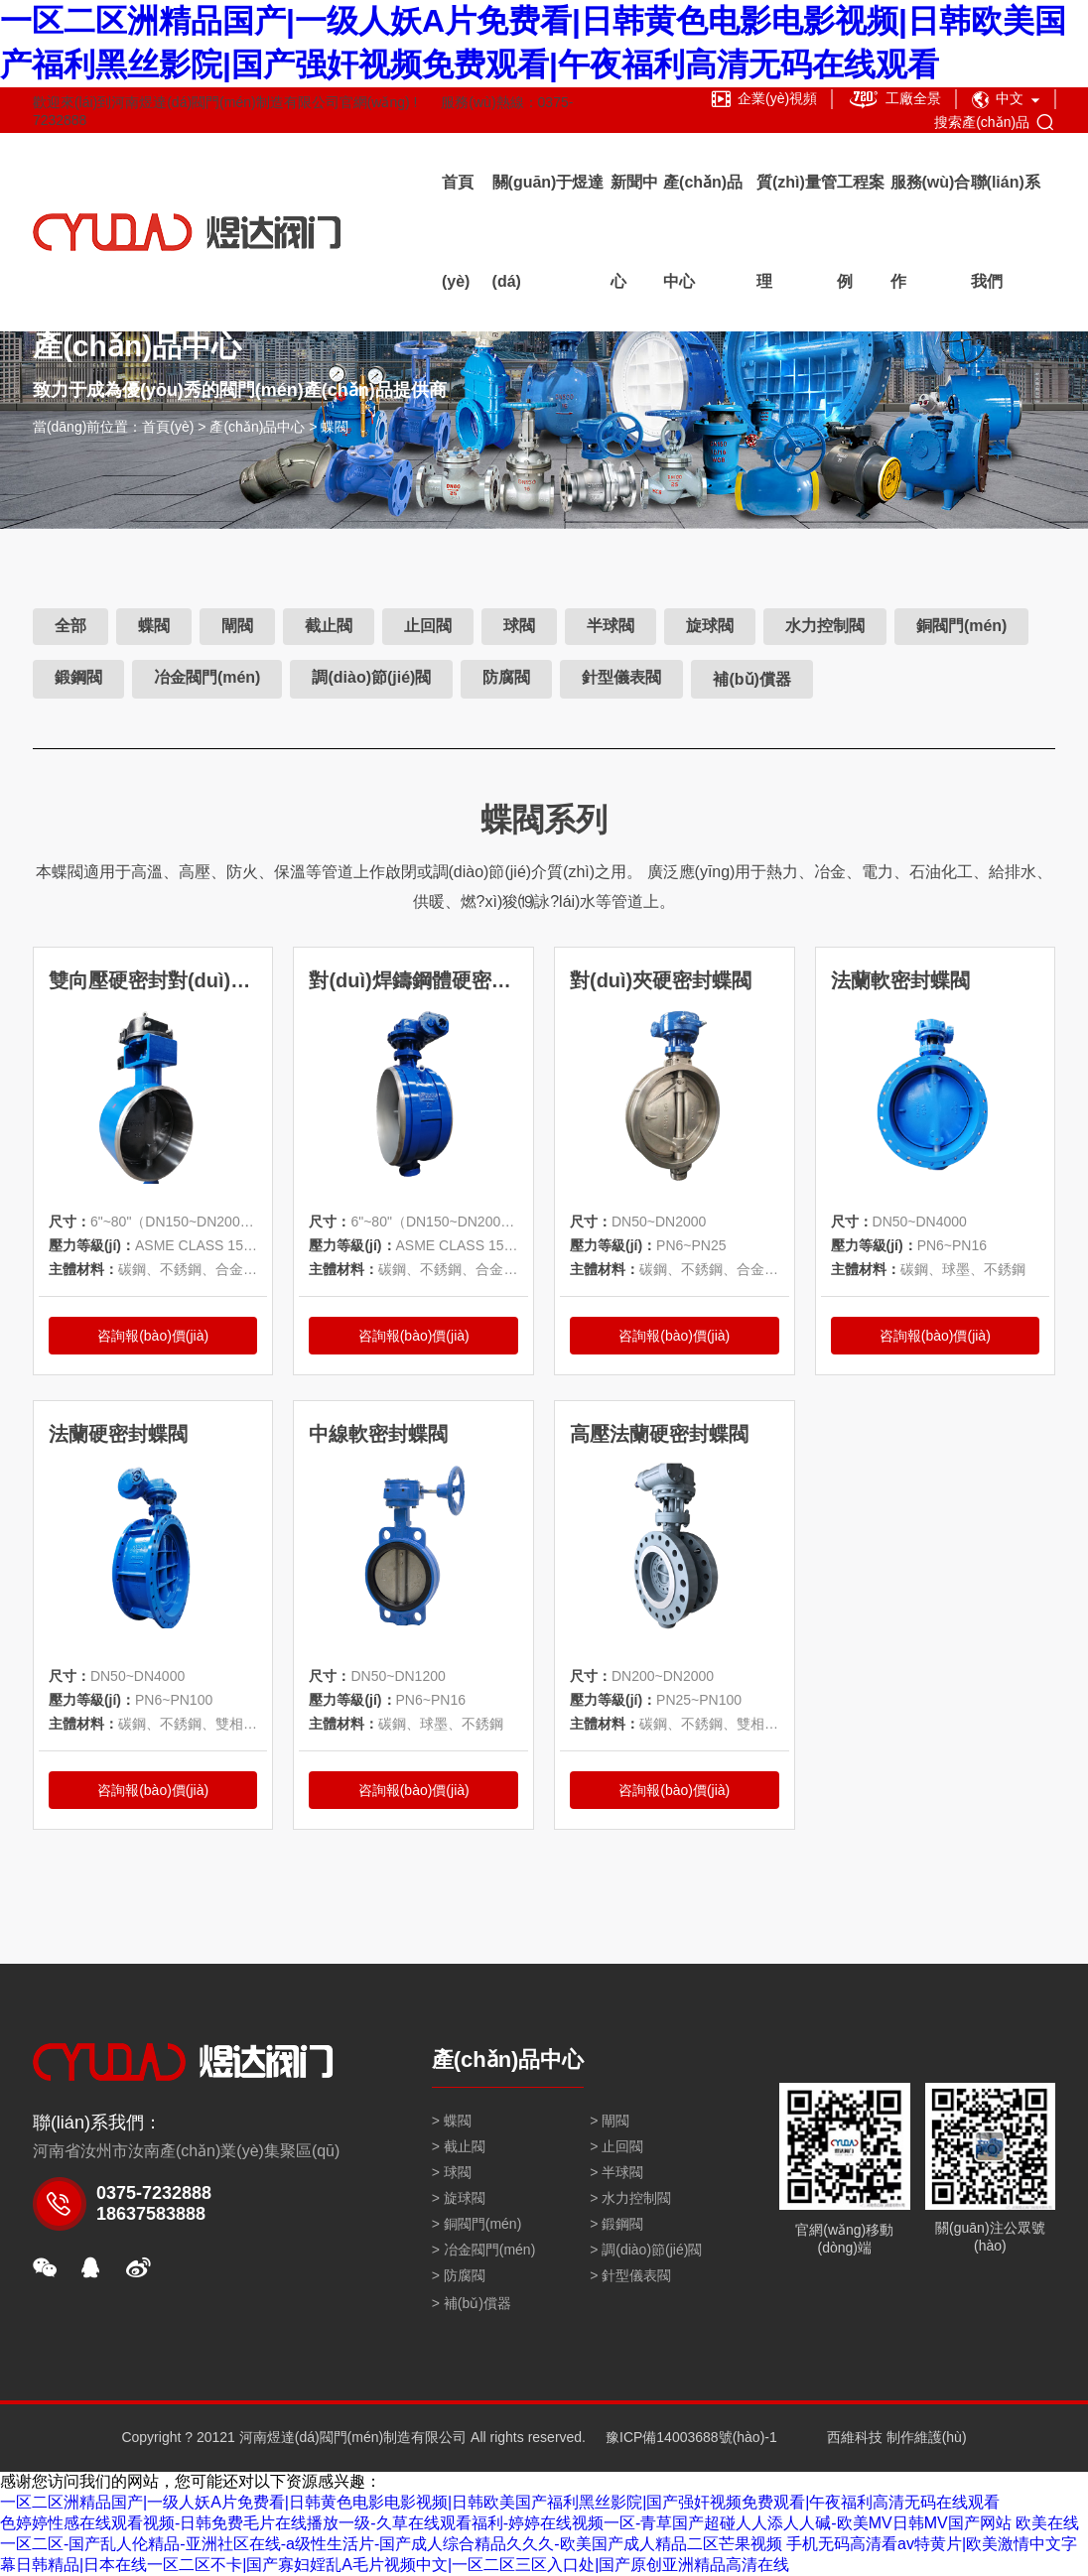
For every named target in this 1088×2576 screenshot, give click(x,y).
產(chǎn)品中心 (703, 232)
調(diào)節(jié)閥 (371, 677)
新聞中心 (634, 232)
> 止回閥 (616, 2146)
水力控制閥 (825, 625)
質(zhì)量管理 (796, 232)
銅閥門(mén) (962, 625)
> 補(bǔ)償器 (471, 2303)
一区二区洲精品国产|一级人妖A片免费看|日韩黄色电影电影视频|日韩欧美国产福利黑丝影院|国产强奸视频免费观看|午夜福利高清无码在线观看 (500, 2502)
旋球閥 (710, 625)
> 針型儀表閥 (630, 2275)
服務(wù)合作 (930, 232)
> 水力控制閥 (630, 2198)
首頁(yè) (458, 232)
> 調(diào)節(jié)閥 (646, 2249)
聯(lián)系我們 (1005, 232)
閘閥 (237, 625)
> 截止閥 (458, 2146)
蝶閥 (334, 427)
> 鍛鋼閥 (616, 2224)
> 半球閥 (616, 2172)
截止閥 (328, 625)
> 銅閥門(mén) (477, 2224)
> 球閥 (452, 2172)
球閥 (519, 625)
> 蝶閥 (452, 2120)
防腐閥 (506, 677)
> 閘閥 (609, 2120)
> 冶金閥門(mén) (484, 2249)
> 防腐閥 (458, 2275)
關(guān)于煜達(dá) (548, 232)
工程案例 (860, 232)
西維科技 (855, 2437)
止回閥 (428, 625)
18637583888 (150, 2214)
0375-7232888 (153, 2193)
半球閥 (610, 625)
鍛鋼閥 (78, 677)
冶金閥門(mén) (207, 677)
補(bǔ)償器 (751, 679)
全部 (70, 625)
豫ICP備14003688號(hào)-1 (691, 2437)
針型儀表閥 (621, 677)
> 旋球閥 (458, 2198)
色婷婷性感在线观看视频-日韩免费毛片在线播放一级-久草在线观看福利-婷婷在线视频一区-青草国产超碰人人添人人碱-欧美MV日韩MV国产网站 (506, 2522)
